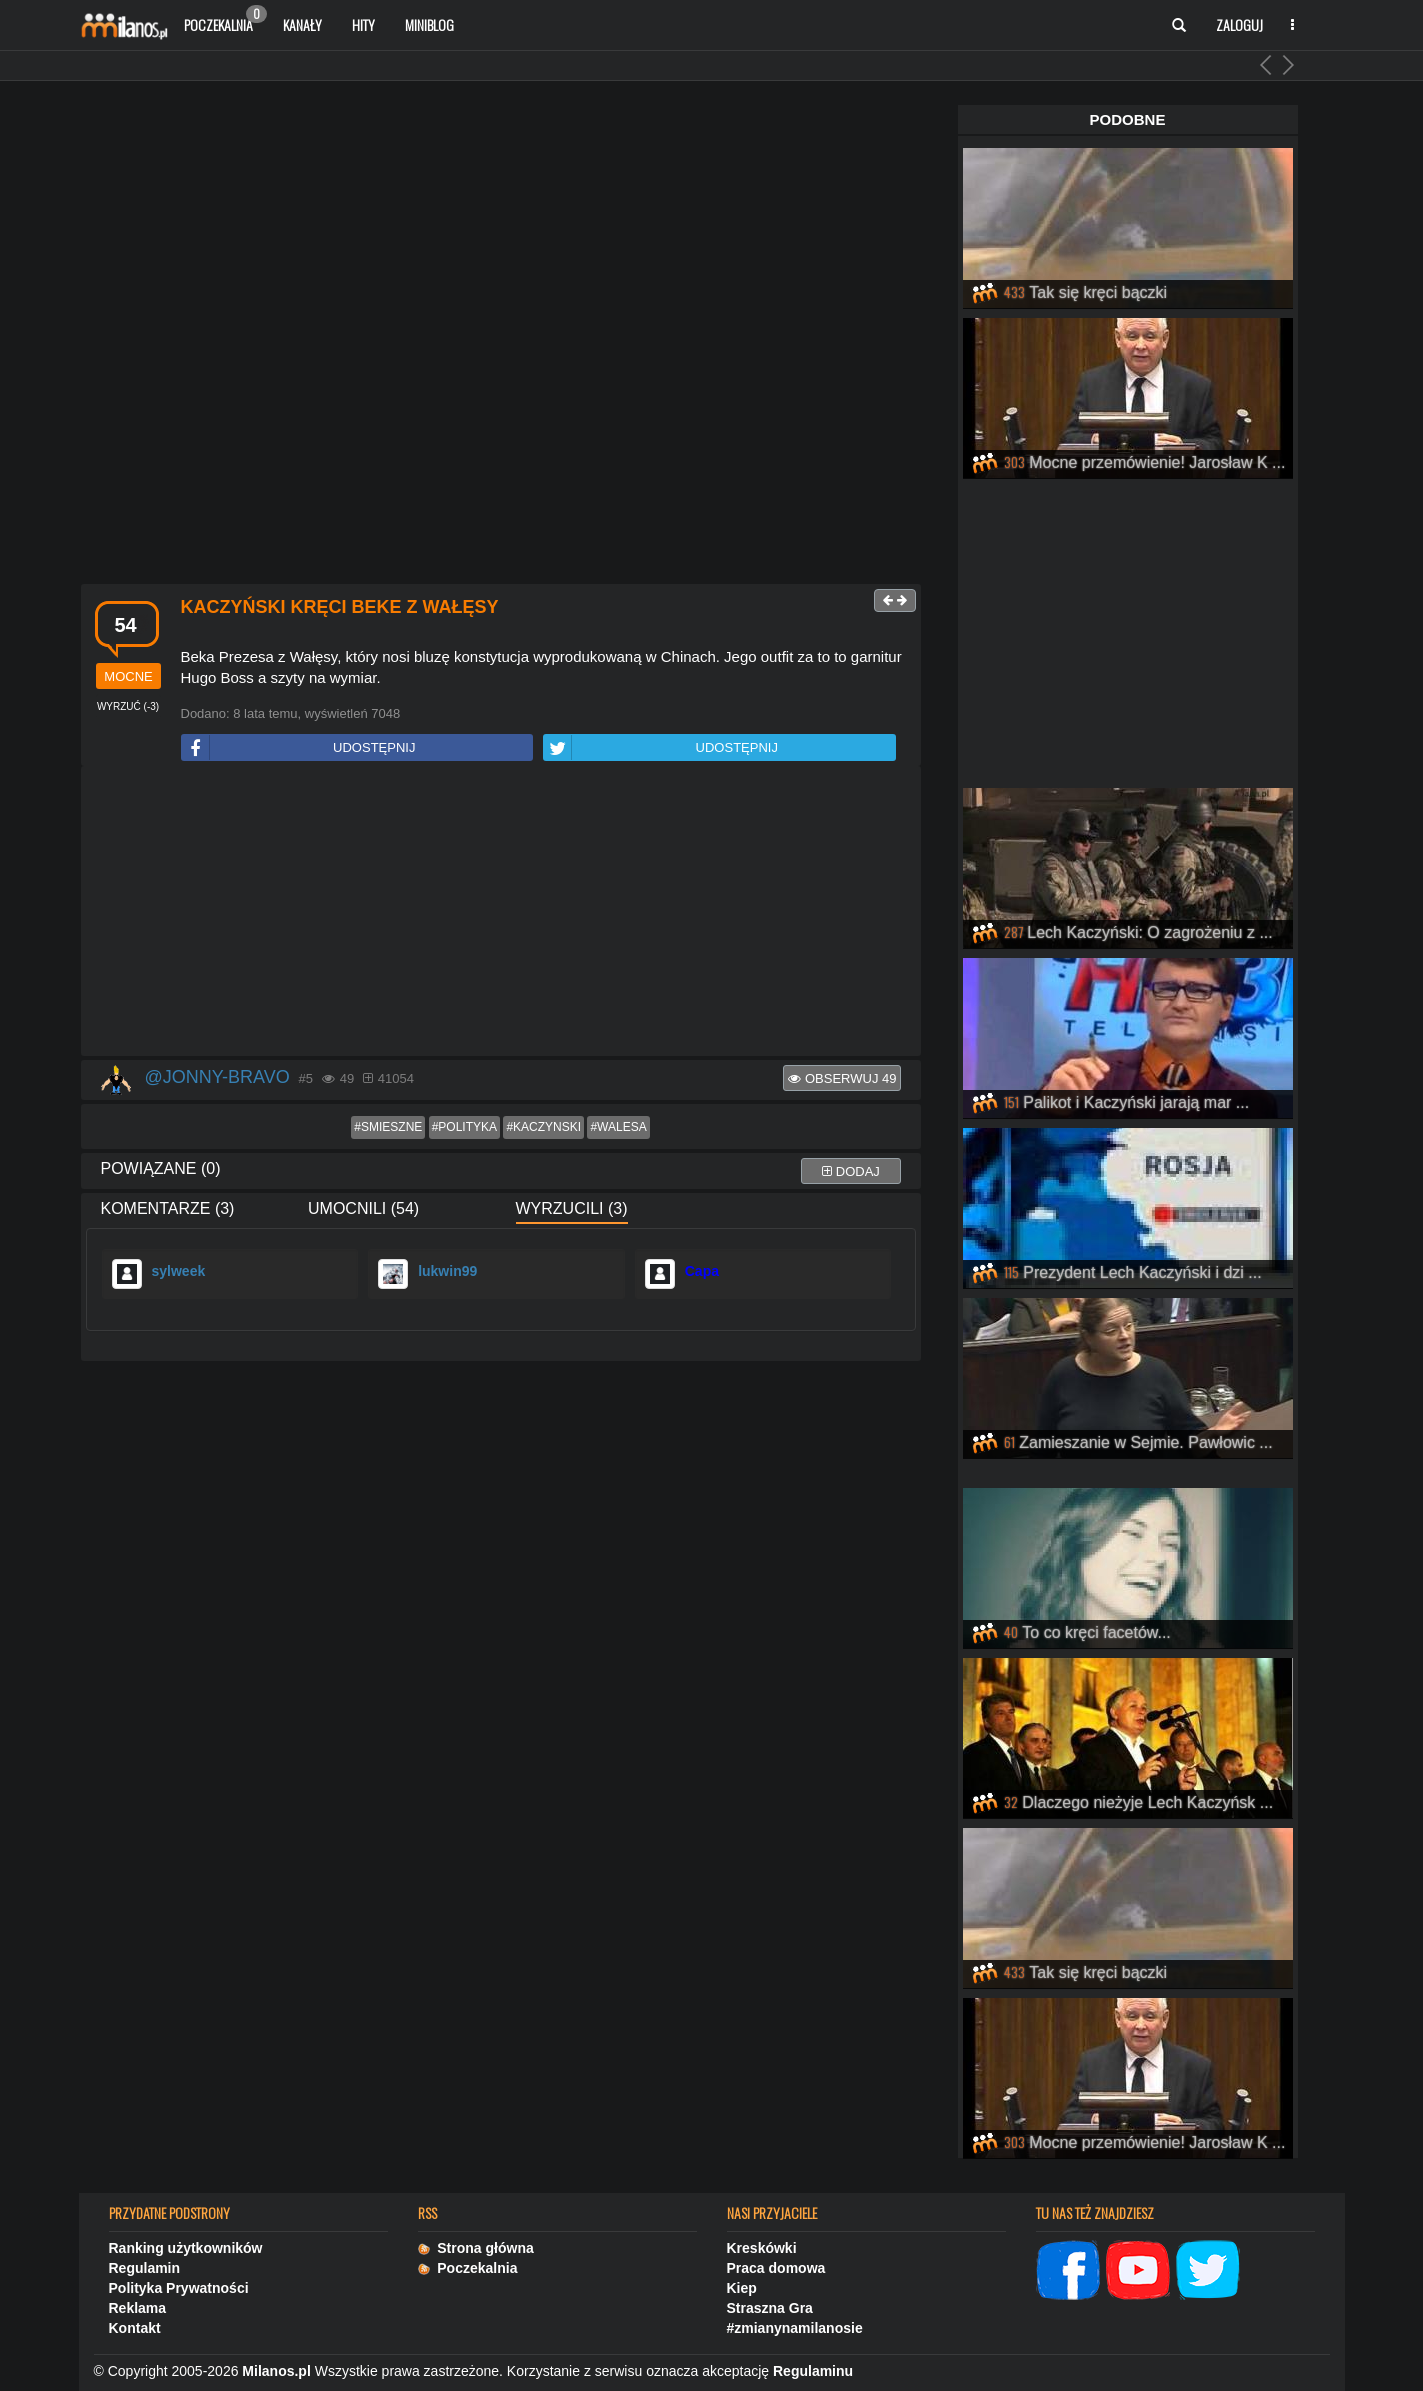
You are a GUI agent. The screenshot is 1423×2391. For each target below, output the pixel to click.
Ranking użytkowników (186, 2248)
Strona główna (476, 2248)
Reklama (138, 2308)
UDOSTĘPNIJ (299, 747)
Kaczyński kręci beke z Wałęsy (340, 607)
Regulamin (145, 2268)
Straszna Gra (770, 2308)
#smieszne (388, 1127)
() (128, 706)
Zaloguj (1239, 24)
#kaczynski (543, 1127)
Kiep (742, 2288)
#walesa (618, 1127)
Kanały (302, 24)
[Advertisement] (501, 912)
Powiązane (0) (161, 1168)
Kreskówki (762, 2248)
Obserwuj (842, 1078)
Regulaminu (813, 2371)
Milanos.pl (276, 2371)
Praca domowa (776, 2268)
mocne (128, 676)
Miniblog (429, 24)
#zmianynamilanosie (795, 2328)
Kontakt (135, 2328)
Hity (363, 24)
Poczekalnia (225, 20)
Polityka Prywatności (179, 2288)
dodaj (851, 1171)
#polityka (464, 1127)
